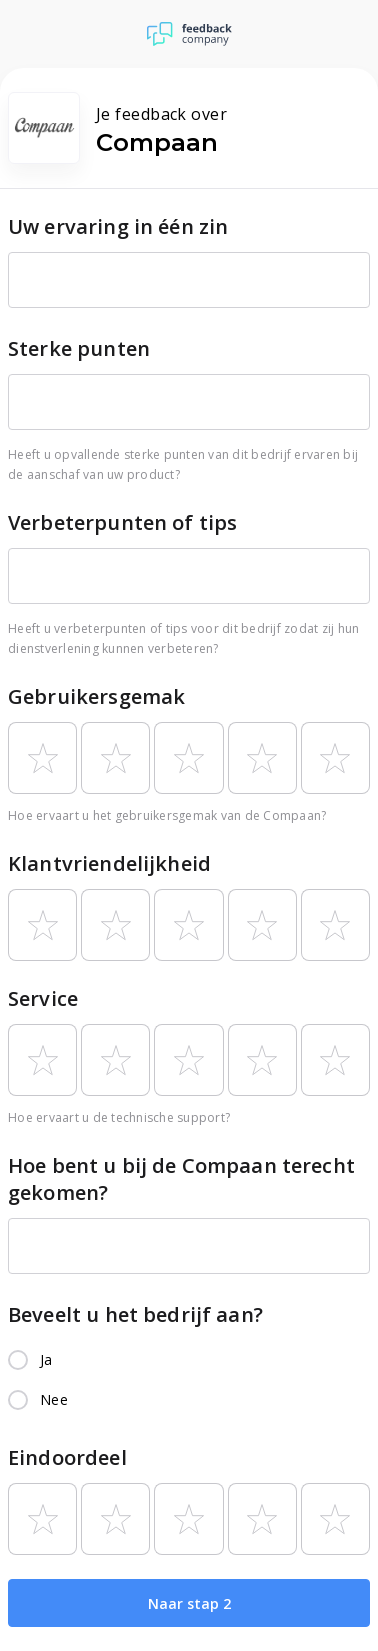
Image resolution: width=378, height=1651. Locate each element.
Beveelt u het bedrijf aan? (135, 1314)
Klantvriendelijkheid (109, 863)
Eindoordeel (67, 1457)
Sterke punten (79, 348)
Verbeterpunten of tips (122, 522)
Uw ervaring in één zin (118, 226)
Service (43, 998)
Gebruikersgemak (96, 696)
